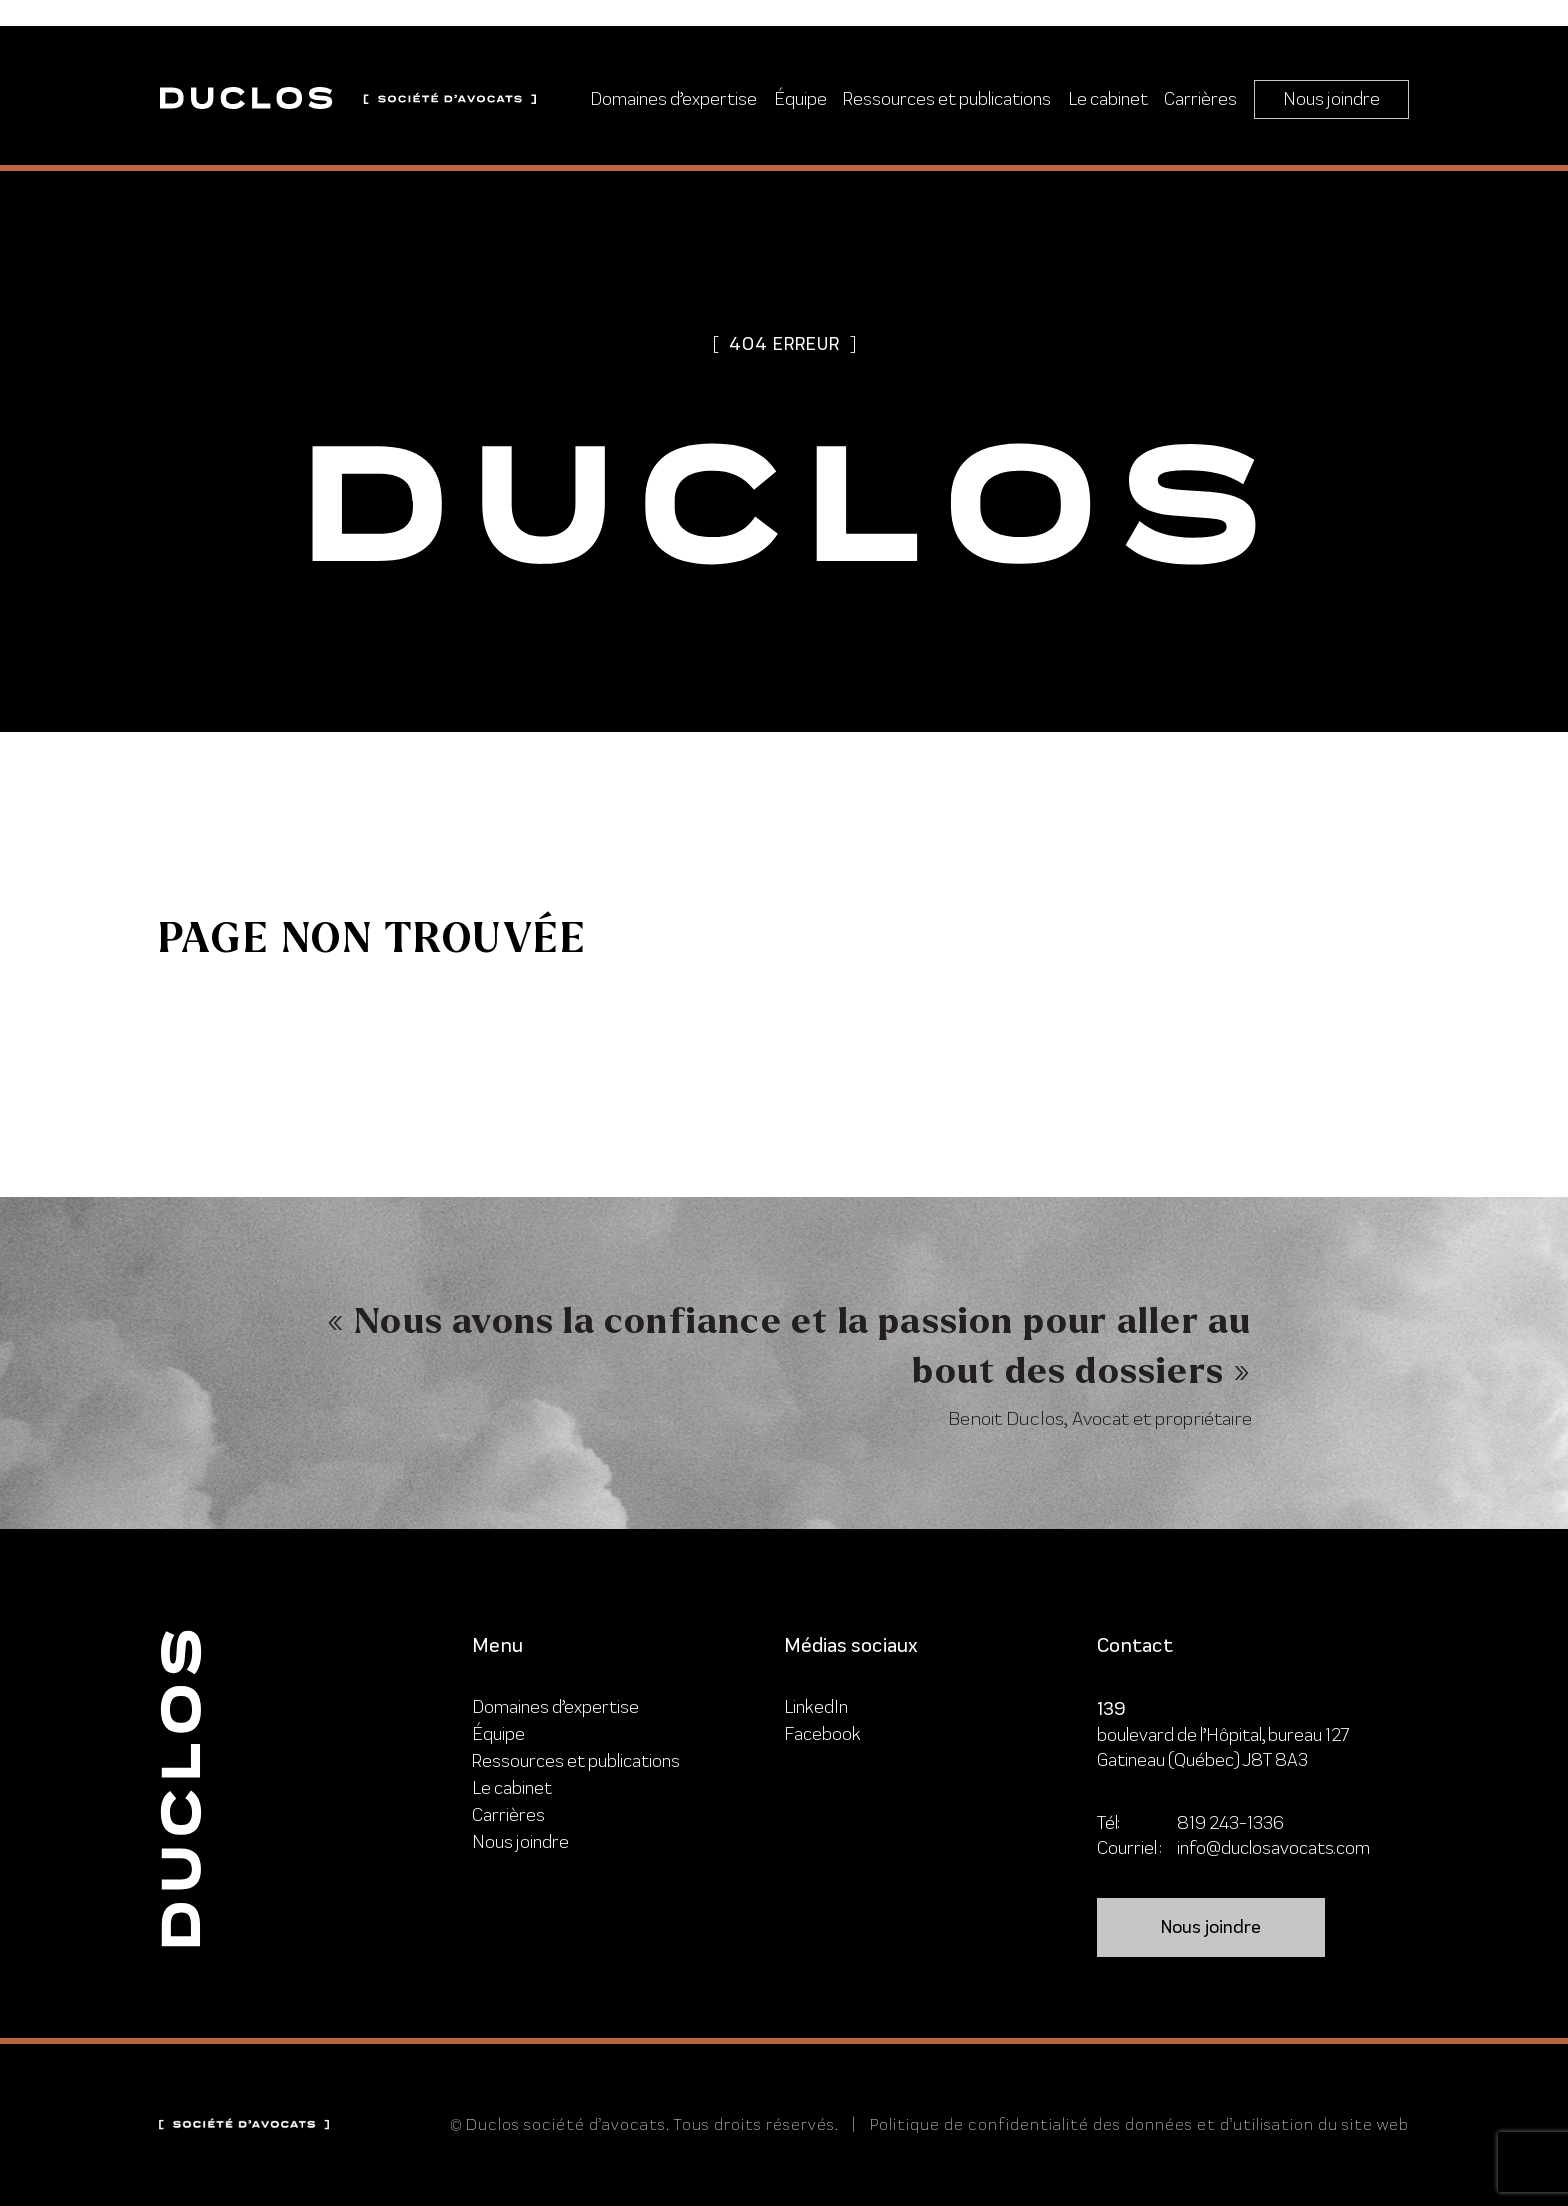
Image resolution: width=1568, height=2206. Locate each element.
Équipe (800, 98)
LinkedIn (816, 1706)
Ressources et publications (947, 98)
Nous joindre (1331, 98)
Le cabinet (1108, 98)
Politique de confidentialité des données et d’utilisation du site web (1139, 2124)
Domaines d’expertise (673, 98)
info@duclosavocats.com (1273, 1847)
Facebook (822, 1733)
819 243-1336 (1230, 1822)
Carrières (1200, 98)
